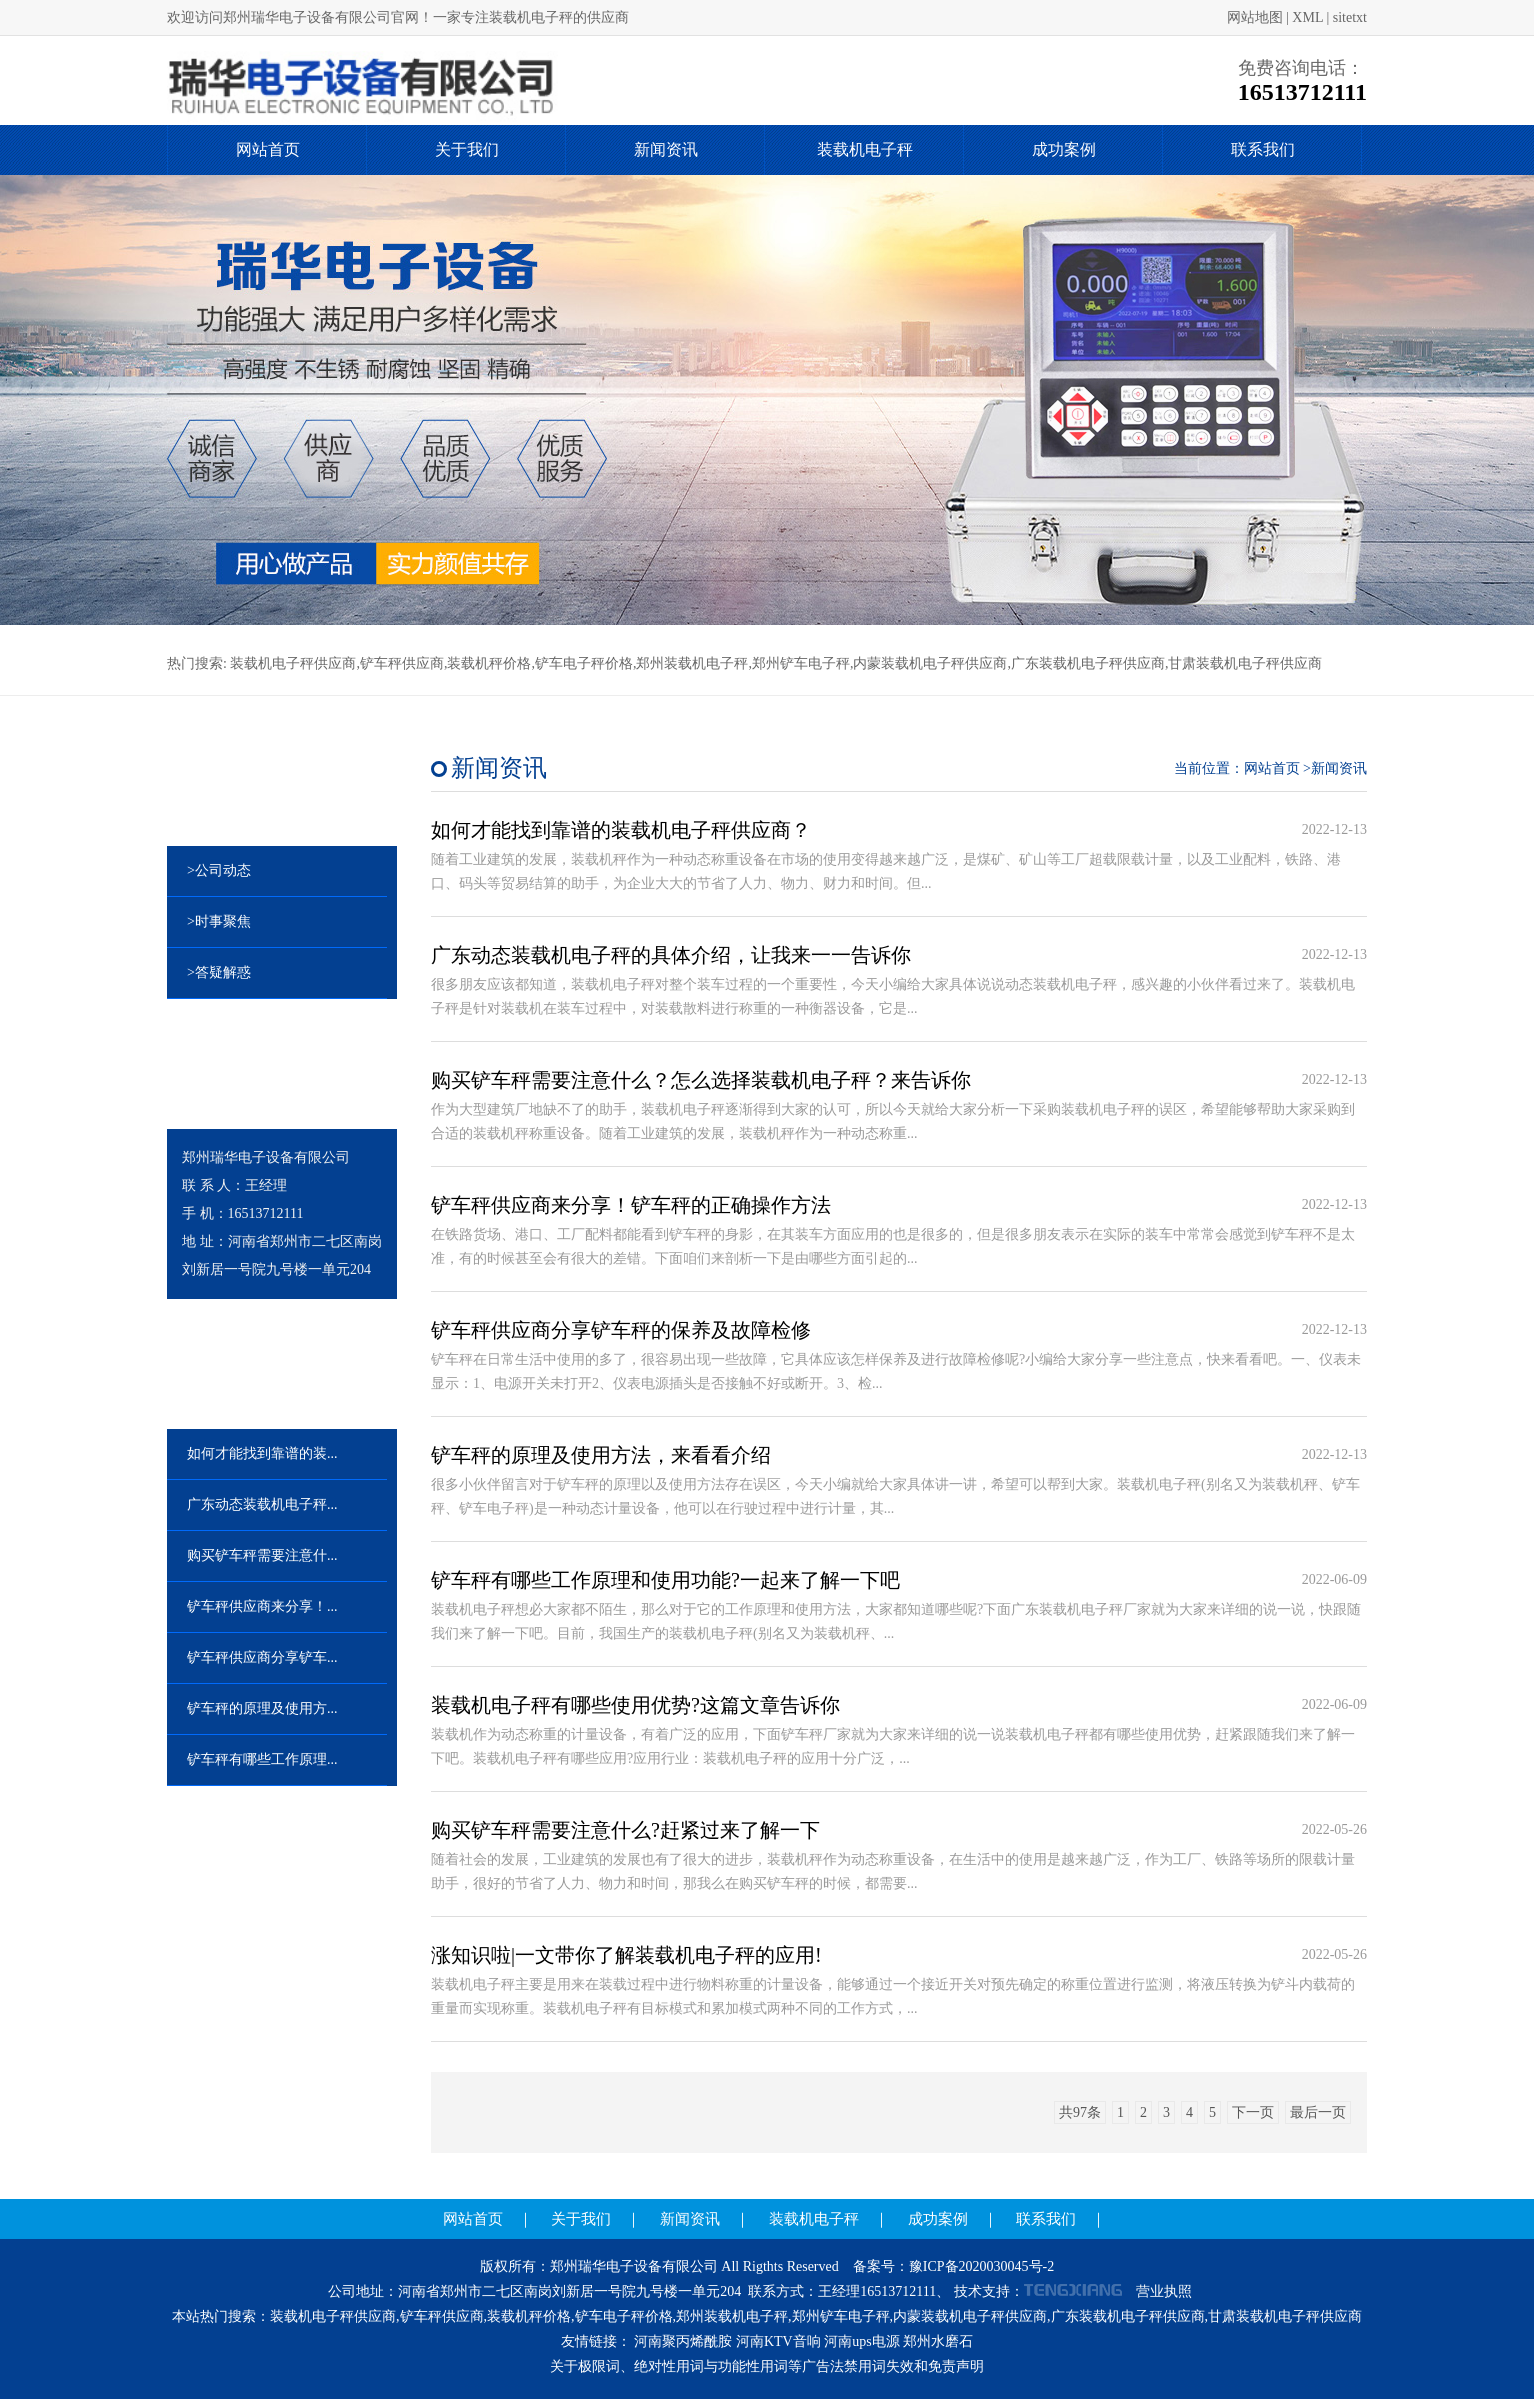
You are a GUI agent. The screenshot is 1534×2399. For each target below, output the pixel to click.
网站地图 (1255, 17)
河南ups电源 (861, 2341)
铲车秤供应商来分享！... (262, 1606)
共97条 (1080, 2112)
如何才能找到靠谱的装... (262, 1453)
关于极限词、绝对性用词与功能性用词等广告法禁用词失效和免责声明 (767, 2366)
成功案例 (1064, 149)
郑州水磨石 (938, 2341)
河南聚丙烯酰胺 (683, 2341)
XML (1307, 17)
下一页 (1253, 2112)
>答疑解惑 (219, 972)
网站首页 (268, 149)
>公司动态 (219, 870)
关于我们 (467, 149)
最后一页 (1318, 2112)
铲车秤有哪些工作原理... (262, 1759)
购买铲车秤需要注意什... (262, 1555)
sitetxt (1350, 17)
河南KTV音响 (778, 2341)
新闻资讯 (666, 149)
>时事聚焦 (219, 921)
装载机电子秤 (865, 149)
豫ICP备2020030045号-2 (981, 2266)
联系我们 (1263, 149)
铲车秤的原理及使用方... (262, 1708)
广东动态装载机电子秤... (262, 1504)
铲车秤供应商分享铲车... (262, 1657)
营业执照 (1164, 2291)
